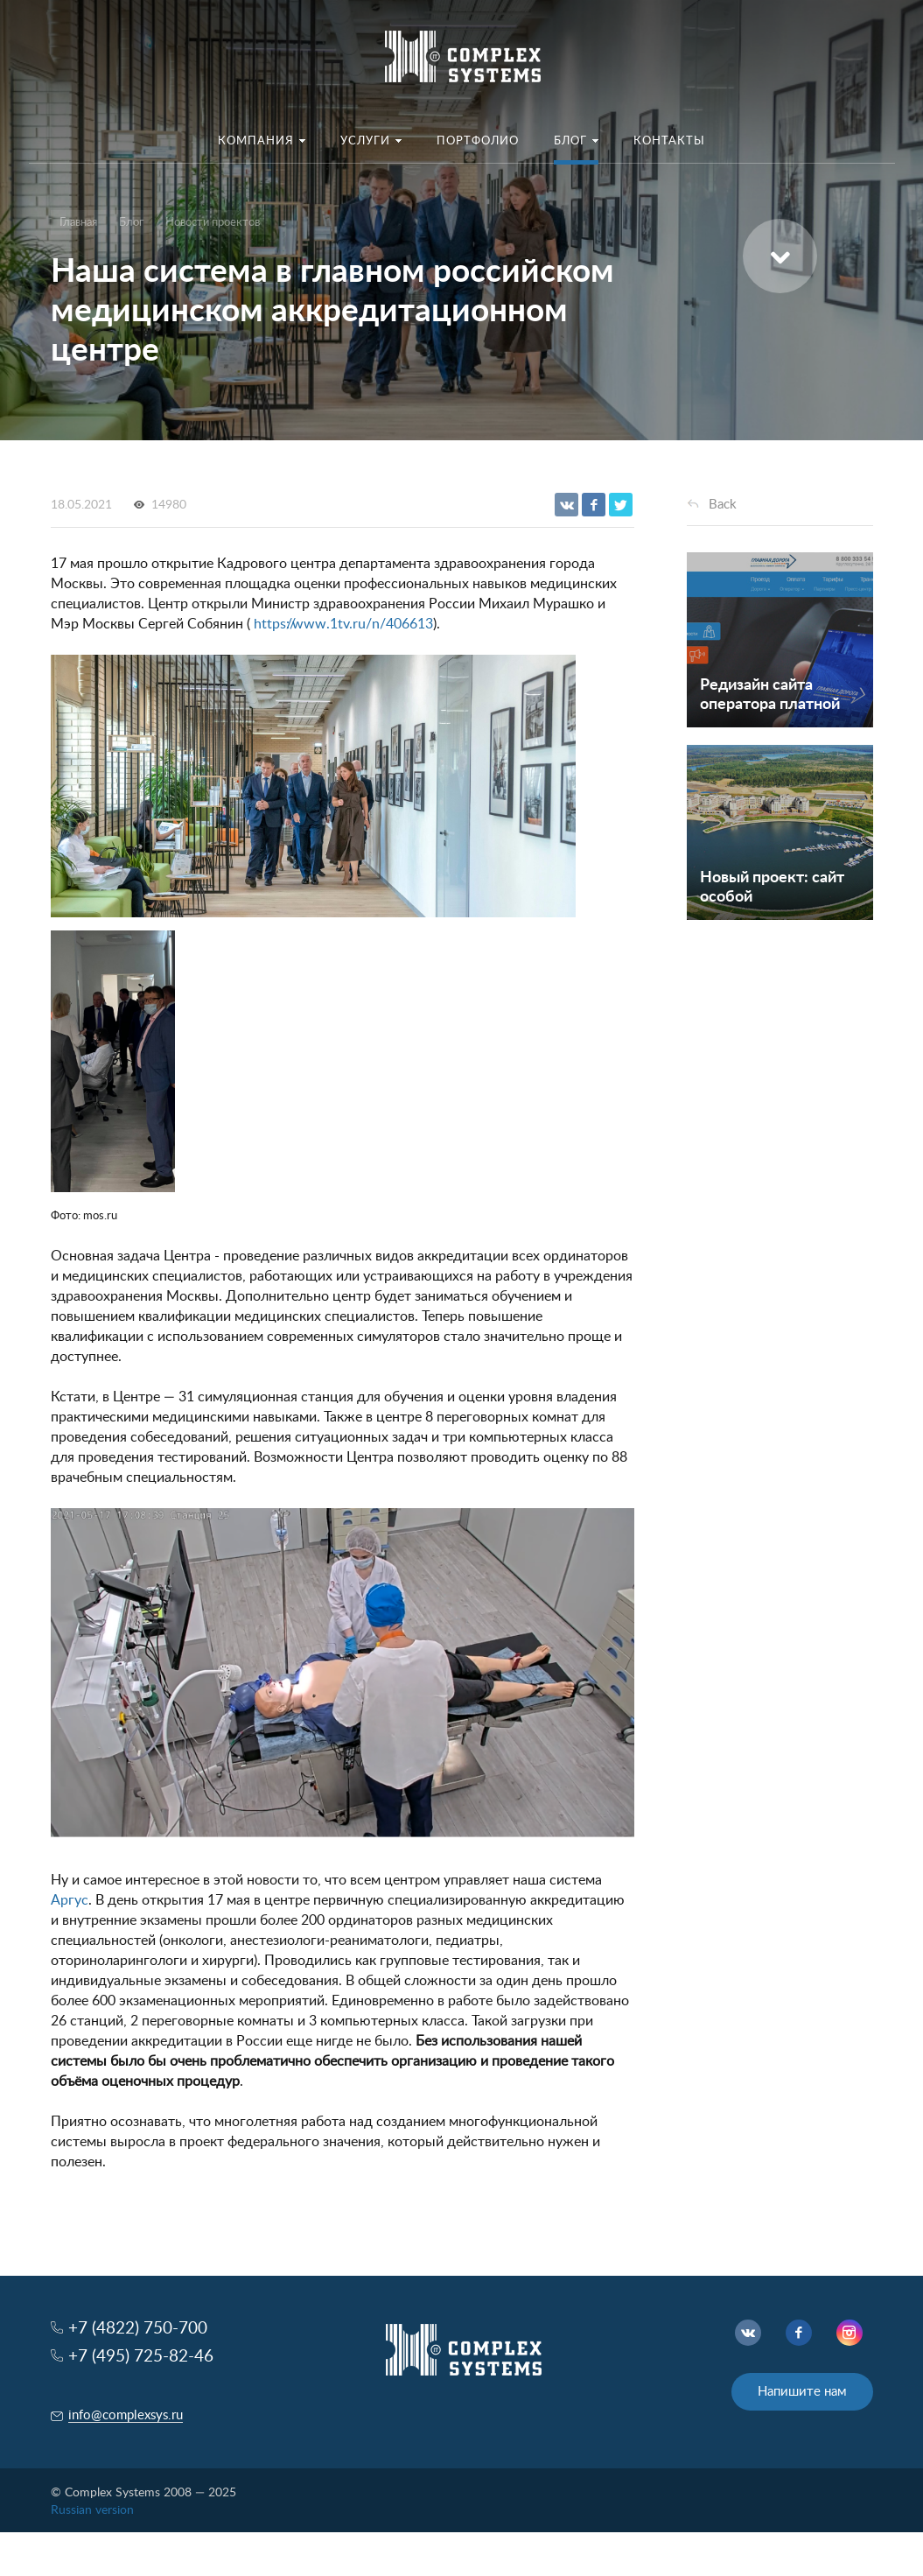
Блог (131, 222)
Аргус (69, 1900)
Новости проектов (212, 222)
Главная (78, 222)
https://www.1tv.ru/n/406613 (343, 624)
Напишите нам (802, 2391)
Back (723, 504)
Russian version (92, 2510)
